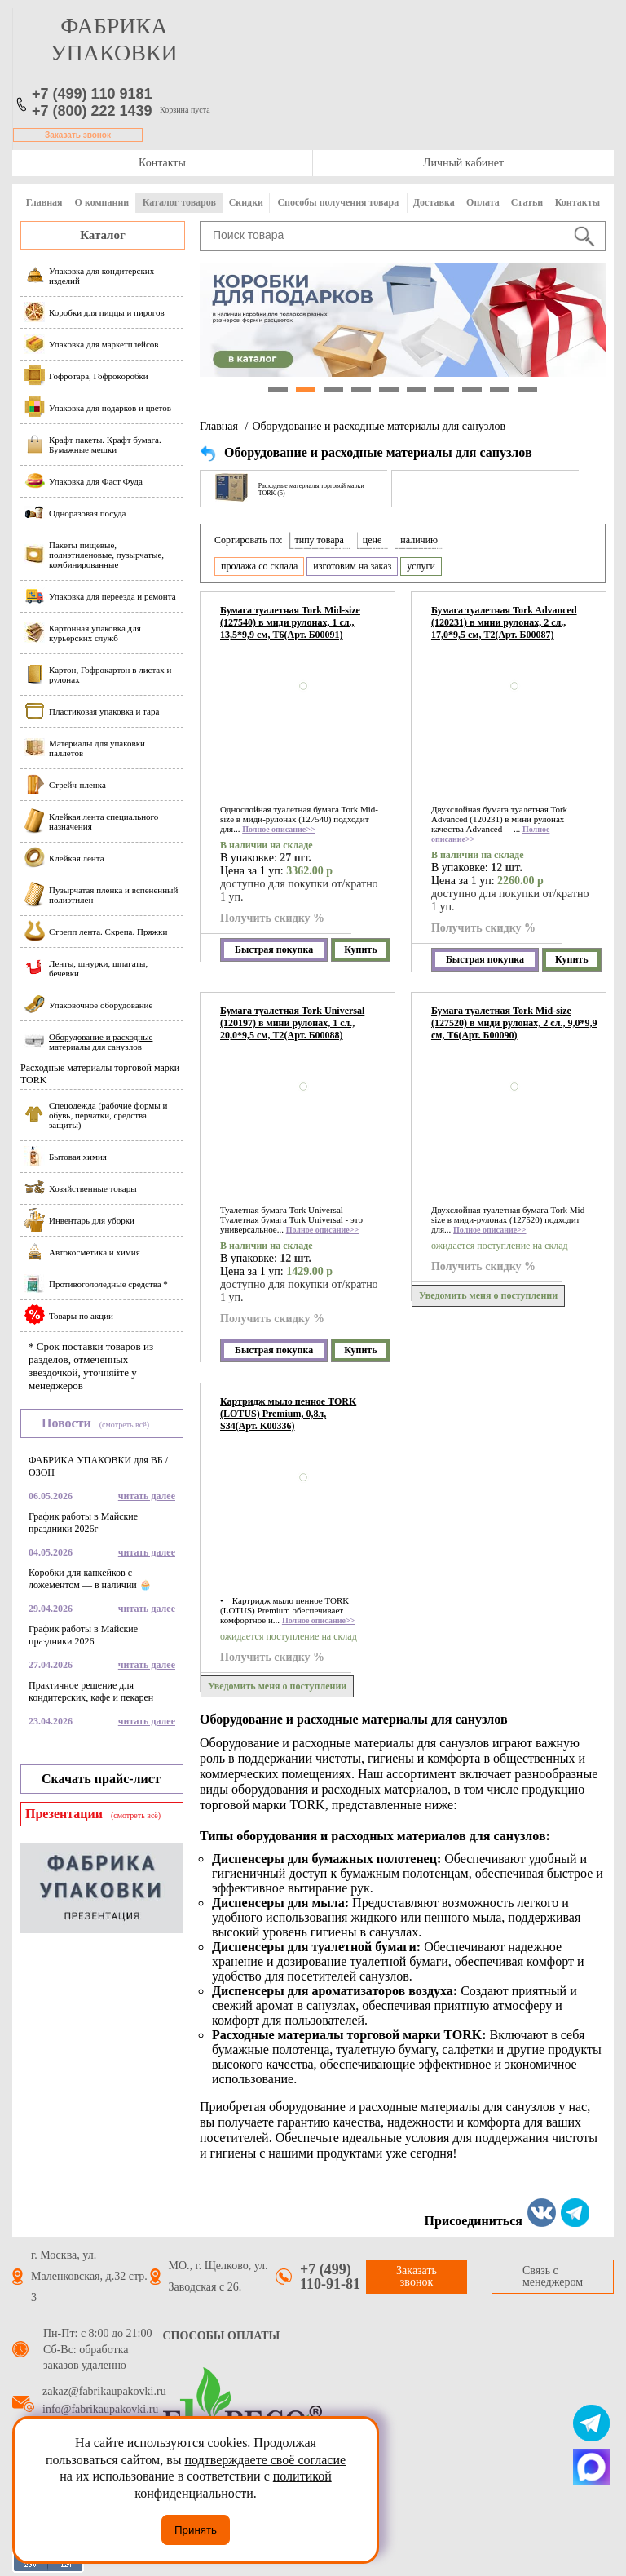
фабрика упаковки (114, 39)
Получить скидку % (272, 918)
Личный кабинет (463, 163)
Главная (44, 202)
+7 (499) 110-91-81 (330, 2276)
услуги (421, 566)
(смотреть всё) (124, 1424)
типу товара (319, 540)
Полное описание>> (278, 829)
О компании (102, 202)
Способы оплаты (221, 2336)
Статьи (527, 202)
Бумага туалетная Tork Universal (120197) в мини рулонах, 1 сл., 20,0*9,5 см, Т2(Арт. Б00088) (292, 1023)
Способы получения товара (338, 202)
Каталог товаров (179, 202)
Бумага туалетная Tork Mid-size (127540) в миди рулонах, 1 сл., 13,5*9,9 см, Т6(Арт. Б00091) (290, 622)
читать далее (146, 1496)
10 (527, 389)
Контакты (162, 163)
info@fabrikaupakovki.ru (100, 2409)
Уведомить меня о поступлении (488, 1295)
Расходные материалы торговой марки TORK (99, 1074)
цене (372, 540)
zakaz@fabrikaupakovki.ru (104, 2391)
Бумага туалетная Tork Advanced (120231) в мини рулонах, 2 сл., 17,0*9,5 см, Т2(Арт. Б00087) (504, 622)
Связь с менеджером (552, 2276)
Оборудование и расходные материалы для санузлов (378, 426)
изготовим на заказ (352, 566)
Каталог (103, 234)
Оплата (483, 202)
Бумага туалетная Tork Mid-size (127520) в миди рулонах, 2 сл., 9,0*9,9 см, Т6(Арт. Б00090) (514, 1023)
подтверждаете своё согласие (265, 2460)
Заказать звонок (78, 135)
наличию (419, 540)
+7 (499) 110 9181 (92, 94)
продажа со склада (259, 566)
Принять (195, 2530)
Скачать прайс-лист (101, 1779)
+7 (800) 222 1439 (92, 111)
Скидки (246, 202)
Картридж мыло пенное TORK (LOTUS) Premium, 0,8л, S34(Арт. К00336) (288, 1414)
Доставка (434, 202)
